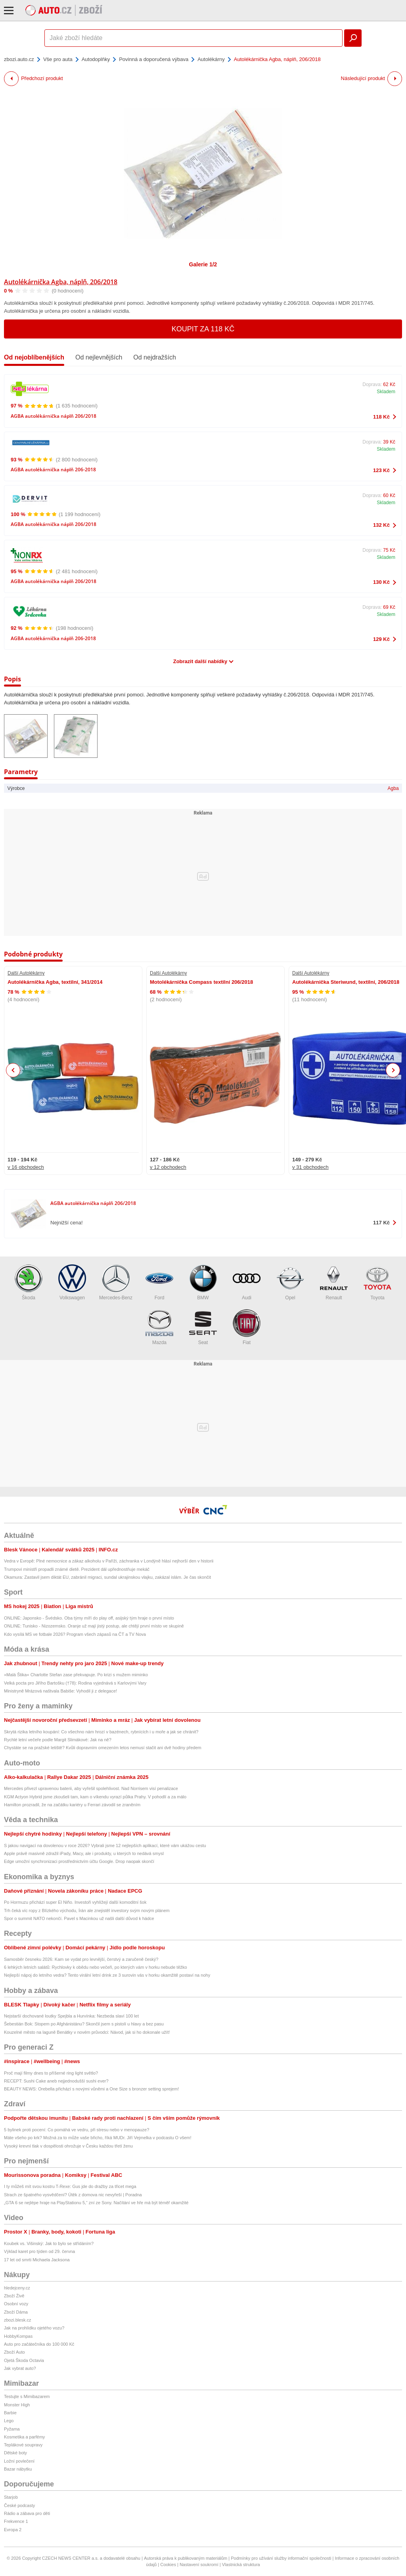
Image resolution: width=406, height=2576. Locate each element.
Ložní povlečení (19, 2461)
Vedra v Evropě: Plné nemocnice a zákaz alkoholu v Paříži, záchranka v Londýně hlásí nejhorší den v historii (108, 1561)
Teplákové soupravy (23, 2444)
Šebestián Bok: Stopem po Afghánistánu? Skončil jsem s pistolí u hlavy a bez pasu (84, 2023)
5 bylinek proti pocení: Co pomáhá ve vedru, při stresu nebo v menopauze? (76, 2129)
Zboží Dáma (16, 2312)
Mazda (159, 1327)
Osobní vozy (16, 2303)
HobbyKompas (18, 2336)
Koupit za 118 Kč (203, 329)
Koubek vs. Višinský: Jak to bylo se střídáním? (49, 2243)
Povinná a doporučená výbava (153, 59)
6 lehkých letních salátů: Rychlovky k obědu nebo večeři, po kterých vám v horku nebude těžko (95, 1967)
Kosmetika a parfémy (24, 2436)
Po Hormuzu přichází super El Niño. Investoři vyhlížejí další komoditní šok (75, 1902)
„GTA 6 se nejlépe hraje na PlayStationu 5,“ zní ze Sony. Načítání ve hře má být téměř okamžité (96, 2202)
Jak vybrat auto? (20, 2368)
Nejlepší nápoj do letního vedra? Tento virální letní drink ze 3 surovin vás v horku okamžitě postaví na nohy (107, 1975)
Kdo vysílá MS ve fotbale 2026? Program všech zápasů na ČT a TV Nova (75, 1634)
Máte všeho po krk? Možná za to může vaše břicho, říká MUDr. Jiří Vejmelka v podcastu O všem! (98, 2137)
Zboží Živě (14, 2295)
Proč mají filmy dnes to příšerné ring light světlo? (51, 2073)
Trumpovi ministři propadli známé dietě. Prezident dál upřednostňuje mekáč (76, 1569)
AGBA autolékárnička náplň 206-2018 (53, 469)
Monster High (17, 2404)
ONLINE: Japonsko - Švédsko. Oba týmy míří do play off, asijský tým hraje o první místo (89, 1618)
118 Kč (381, 417)
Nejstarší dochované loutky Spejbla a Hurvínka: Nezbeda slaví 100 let (71, 2016)
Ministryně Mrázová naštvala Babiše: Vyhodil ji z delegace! (60, 1691)
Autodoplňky (96, 59)
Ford (159, 1282)
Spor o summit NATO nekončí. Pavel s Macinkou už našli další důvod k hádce (79, 1918)
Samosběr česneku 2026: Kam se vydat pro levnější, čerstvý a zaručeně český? (81, 1959)
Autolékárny (211, 59)
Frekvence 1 (16, 2521)
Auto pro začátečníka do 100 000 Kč (39, 2344)
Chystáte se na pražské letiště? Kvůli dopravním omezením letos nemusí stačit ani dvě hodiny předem (102, 1747)
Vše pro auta (58, 59)
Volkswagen (72, 1282)
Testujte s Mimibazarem (27, 2396)
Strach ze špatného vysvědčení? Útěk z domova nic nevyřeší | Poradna (73, 2194)
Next (393, 1070)
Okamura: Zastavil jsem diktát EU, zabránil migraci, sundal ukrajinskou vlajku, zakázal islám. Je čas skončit (107, 1577)
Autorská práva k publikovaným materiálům (185, 2558)
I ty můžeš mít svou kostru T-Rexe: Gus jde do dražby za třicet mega (70, 2186)
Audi (246, 1282)
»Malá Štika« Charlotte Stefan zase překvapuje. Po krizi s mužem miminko (76, 1674)
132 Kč (381, 525)
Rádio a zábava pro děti (27, 2513)
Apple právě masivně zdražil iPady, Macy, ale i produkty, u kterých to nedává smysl (84, 1853)
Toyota (377, 1282)
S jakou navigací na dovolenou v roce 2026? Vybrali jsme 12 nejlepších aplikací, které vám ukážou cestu (105, 1845)
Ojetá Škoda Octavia (24, 2360)
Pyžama (12, 2429)
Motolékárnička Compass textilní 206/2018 (201, 982)
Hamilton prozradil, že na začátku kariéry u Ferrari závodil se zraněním (72, 1804)
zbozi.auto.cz (19, 59)
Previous (13, 1070)
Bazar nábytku (18, 2469)
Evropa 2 (12, 2529)
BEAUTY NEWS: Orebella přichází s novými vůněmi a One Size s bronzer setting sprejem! (91, 2088)
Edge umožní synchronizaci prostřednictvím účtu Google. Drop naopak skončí (79, 1861)
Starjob (11, 2497)
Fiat (246, 1327)
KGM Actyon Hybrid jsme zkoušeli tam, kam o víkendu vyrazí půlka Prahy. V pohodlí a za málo (95, 1796)
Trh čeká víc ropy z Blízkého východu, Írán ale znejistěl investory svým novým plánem (87, 1910)
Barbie (10, 2412)
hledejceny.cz (17, 2287)
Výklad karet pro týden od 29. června (39, 2251)
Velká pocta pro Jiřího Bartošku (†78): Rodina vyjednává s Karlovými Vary (75, 1683)
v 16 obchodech (26, 1167)
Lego (8, 2420)
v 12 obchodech (168, 1167)
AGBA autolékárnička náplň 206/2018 (53, 416)
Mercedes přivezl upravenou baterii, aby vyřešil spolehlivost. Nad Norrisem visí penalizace (91, 1788)
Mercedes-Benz (115, 1282)
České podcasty (19, 2505)
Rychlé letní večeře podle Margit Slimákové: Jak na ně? (57, 1739)
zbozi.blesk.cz (17, 2320)
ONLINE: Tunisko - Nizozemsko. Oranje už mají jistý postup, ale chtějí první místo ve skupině (94, 1626)
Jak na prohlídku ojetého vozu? (34, 2327)
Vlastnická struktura (241, 2564)
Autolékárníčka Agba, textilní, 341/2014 (55, 982)
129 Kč (381, 639)
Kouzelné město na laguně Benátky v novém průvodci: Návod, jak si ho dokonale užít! (87, 2032)
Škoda (28, 1282)
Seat (203, 1327)
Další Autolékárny (26, 973)
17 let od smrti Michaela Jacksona (37, 2259)
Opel (290, 1282)
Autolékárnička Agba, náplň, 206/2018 (60, 281)
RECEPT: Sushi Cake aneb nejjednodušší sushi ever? (56, 2081)
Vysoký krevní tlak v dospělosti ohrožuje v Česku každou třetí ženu (68, 2146)
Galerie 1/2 (203, 264)
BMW (203, 1282)
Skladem (386, 391)
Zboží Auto (14, 2352)
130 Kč (381, 582)
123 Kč (381, 470)
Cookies (168, 2564)
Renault (334, 1282)
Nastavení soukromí (199, 2564)
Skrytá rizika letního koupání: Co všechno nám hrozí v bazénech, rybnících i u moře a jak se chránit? (101, 1731)
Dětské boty (15, 2452)
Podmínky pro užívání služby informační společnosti (281, 2558)
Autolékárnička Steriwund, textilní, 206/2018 (345, 982)
